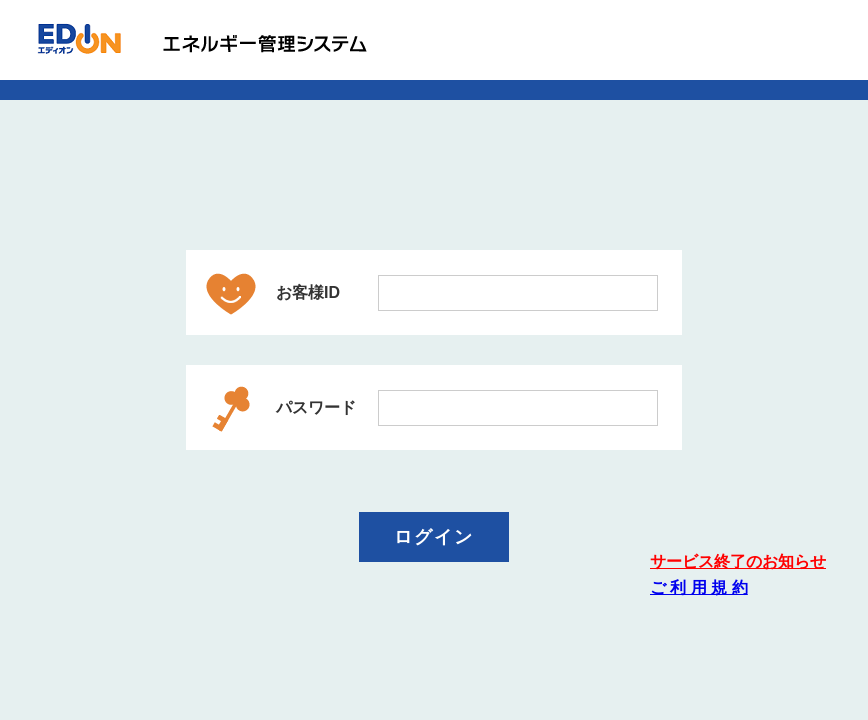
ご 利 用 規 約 (699, 587)
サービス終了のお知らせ (738, 561)
